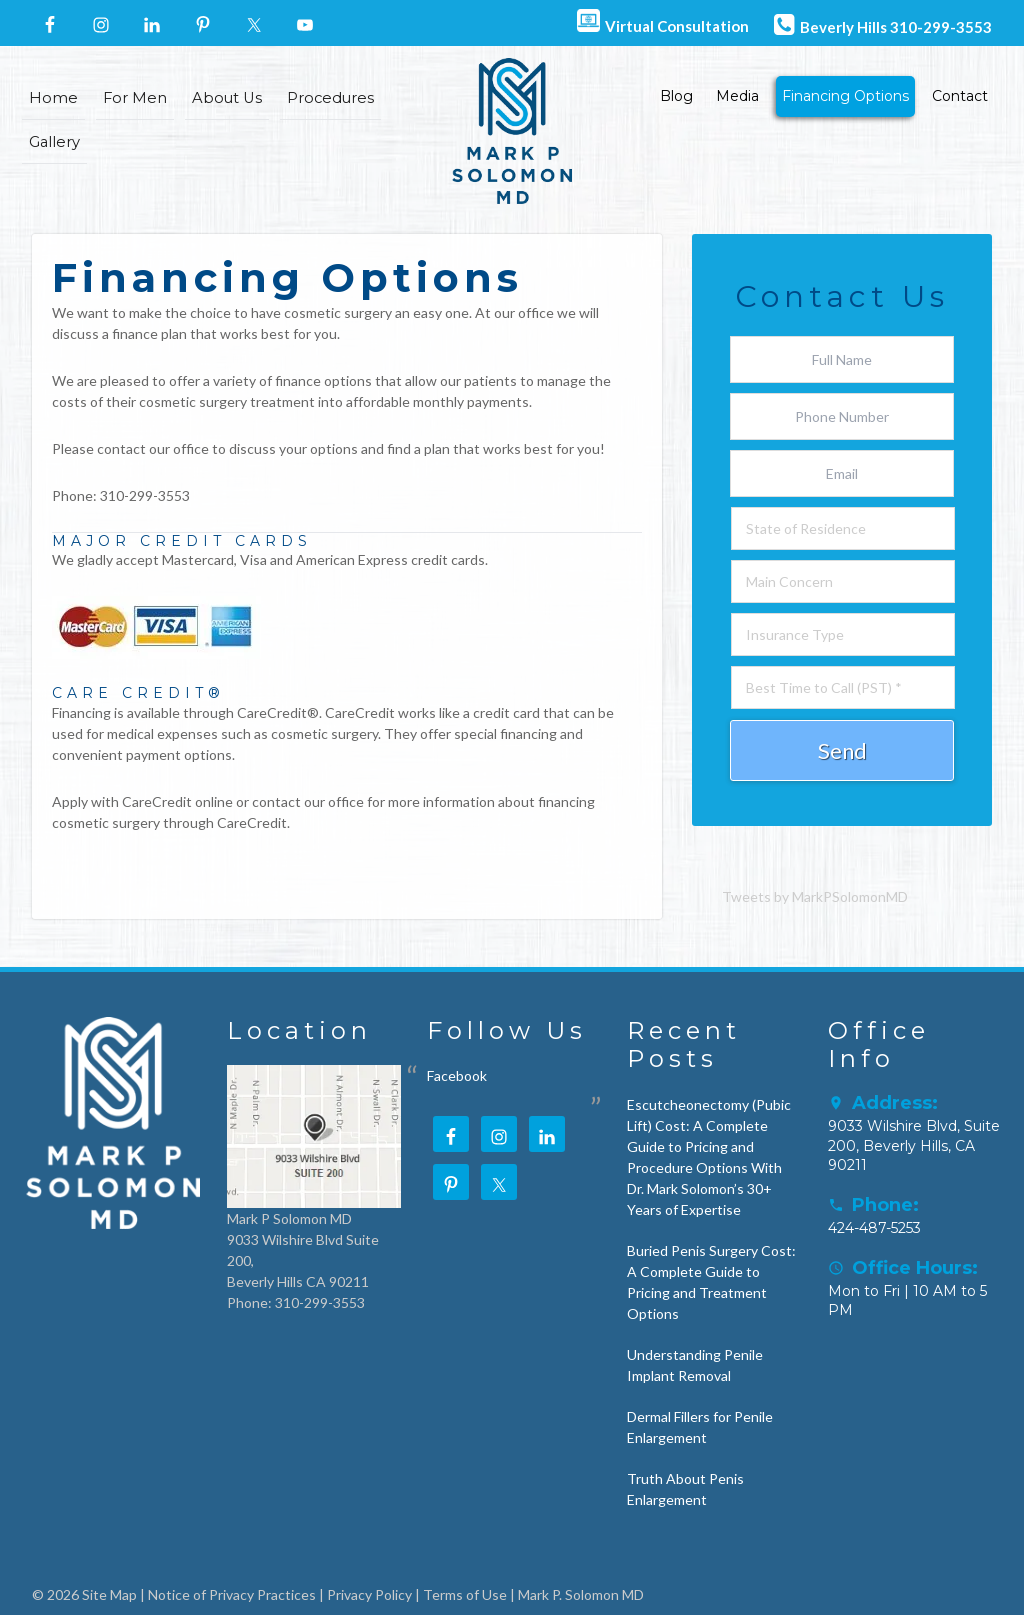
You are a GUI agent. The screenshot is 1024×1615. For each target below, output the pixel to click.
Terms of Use (465, 1594)
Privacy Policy (369, 1594)
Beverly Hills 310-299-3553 (880, 23)
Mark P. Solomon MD (581, 1594)
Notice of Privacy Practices (232, 1594)
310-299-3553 (145, 495)
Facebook (457, 1075)
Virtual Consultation (660, 22)
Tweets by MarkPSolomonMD (815, 896)
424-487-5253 (874, 1228)
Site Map (109, 1594)
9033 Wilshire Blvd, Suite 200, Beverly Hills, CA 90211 (914, 1145)
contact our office (153, 448)
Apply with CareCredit (122, 801)
